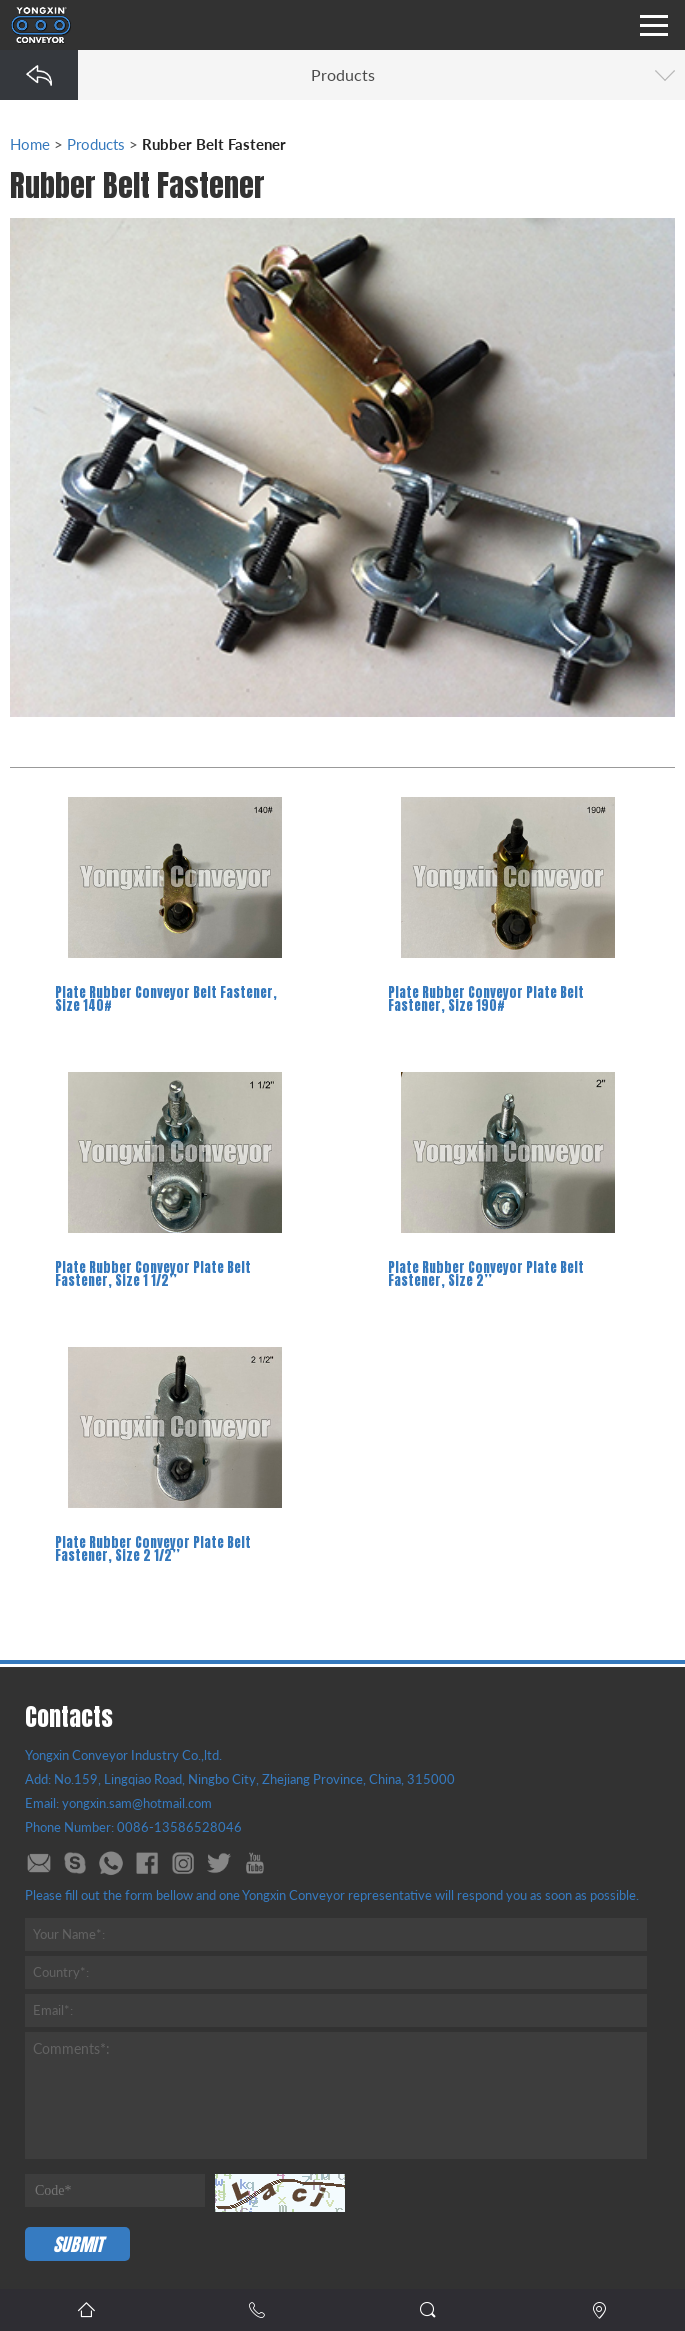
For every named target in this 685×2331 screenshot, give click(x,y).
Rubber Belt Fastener (214, 144)
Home (30, 144)
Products (96, 144)
